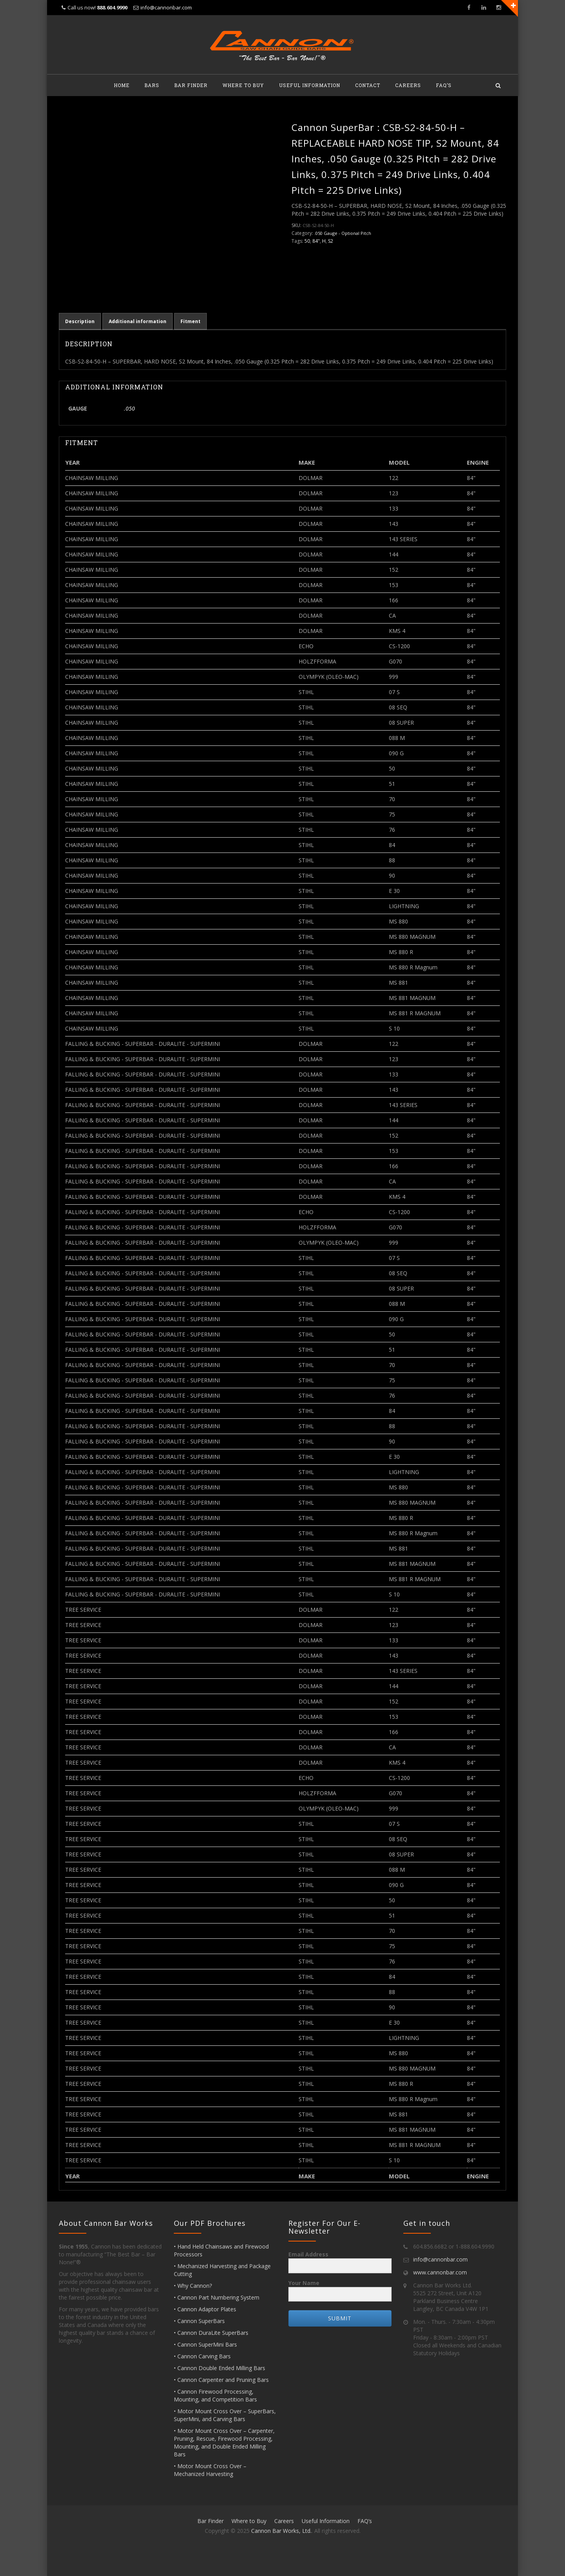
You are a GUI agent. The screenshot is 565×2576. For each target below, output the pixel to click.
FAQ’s (444, 85)
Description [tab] (80, 321)
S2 (330, 241)
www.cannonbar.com (440, 2272)
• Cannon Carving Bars (202, 2356)
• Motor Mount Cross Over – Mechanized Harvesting (210, 2470)
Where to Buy (243, 85)
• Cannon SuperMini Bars (205, 2344)
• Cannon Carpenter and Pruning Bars (221, 2379)
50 (307, 241)
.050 (129, 408)
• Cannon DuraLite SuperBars (211, 2332)
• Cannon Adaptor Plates (205, 2309)
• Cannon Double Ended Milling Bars (219, 2368)
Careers (408, 85)
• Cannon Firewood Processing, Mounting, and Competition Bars (215, 2395)
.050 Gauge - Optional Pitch (342, 233)
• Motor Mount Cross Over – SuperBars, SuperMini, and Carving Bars (225, 2415)
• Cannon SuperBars (199, 2321)
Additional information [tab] (137, 321)
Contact (367, 85)
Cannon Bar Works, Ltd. (281, 2530)
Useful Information (309, 85)
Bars (151, 85)
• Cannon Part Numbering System (216, 2297)
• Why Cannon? (193, 2285)
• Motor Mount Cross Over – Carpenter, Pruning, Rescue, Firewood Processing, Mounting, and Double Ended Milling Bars (224, 2442)
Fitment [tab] (190, 321)
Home (121, 85)
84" (316, 241)
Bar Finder (191, 85)
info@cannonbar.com (166, 7)
